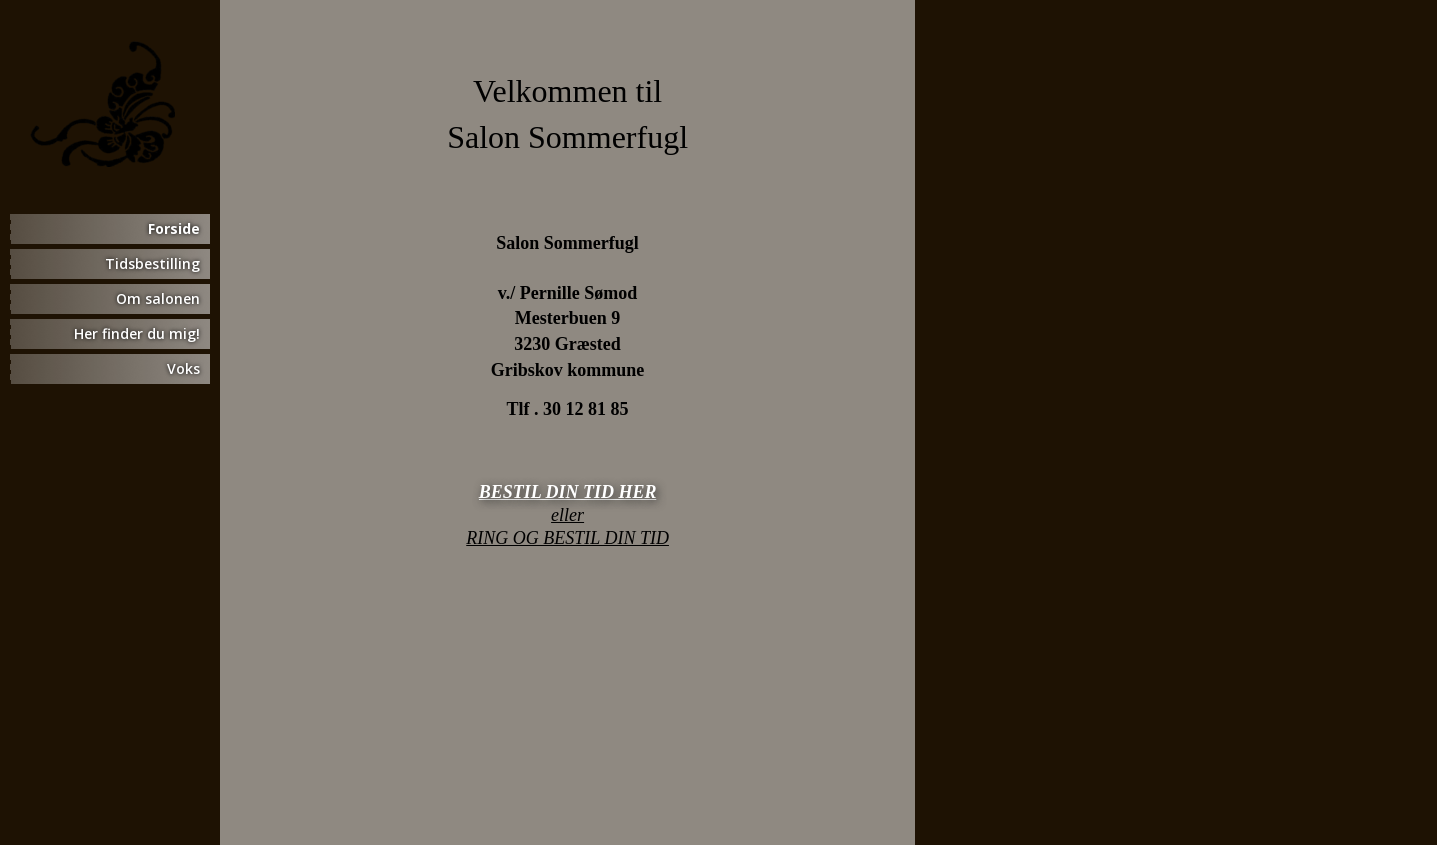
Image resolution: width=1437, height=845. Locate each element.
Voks (183, 368)
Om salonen (158, 298)
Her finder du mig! (137, 333)
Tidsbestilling (152, 263)
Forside (174, 228)
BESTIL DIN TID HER (568, 492)
